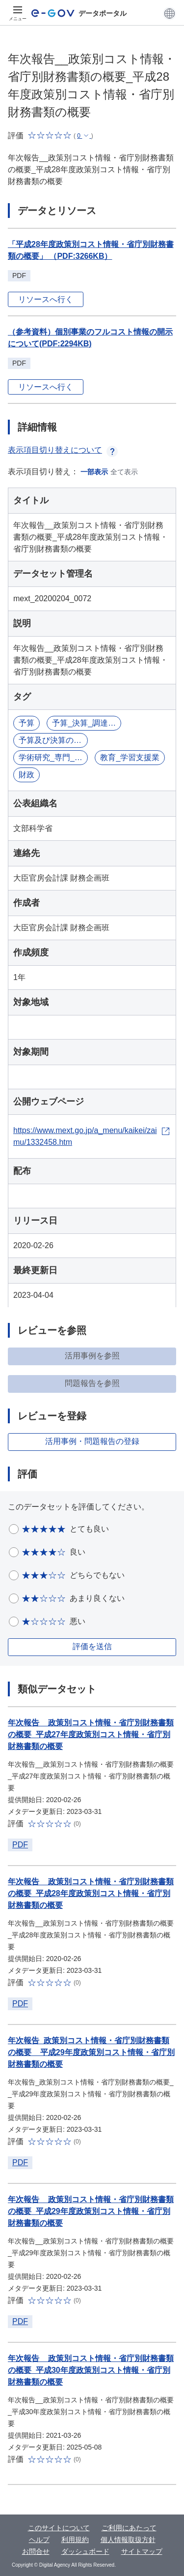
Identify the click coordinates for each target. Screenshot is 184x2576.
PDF (20, 1844)
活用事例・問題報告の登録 (92, 1441)
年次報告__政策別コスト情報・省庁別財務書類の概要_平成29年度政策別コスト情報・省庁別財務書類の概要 (91, 2211)
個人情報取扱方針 (128, 2540)
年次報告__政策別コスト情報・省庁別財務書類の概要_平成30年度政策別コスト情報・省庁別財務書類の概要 (91, 2370)
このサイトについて (59, 2528)
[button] (169, 13)
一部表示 (94, 472)
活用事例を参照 (92, 1355)
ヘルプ (39, 2540)
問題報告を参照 (92, 1383)
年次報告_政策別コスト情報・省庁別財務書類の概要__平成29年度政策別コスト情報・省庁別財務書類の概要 (91, 2052)
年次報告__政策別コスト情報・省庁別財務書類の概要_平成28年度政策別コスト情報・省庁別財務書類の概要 (91, 1893)
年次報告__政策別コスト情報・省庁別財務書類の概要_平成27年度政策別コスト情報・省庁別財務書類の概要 (91, 1734)
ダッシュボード (85, 2551)
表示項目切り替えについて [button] (63, 450)
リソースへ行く (45, 299)
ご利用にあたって (129, 2528)
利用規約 (75, 2540)
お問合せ (36, 2551)
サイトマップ (141, 2551)
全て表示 (124, 472)
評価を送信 (92, 1646)
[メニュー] (17, 13)
